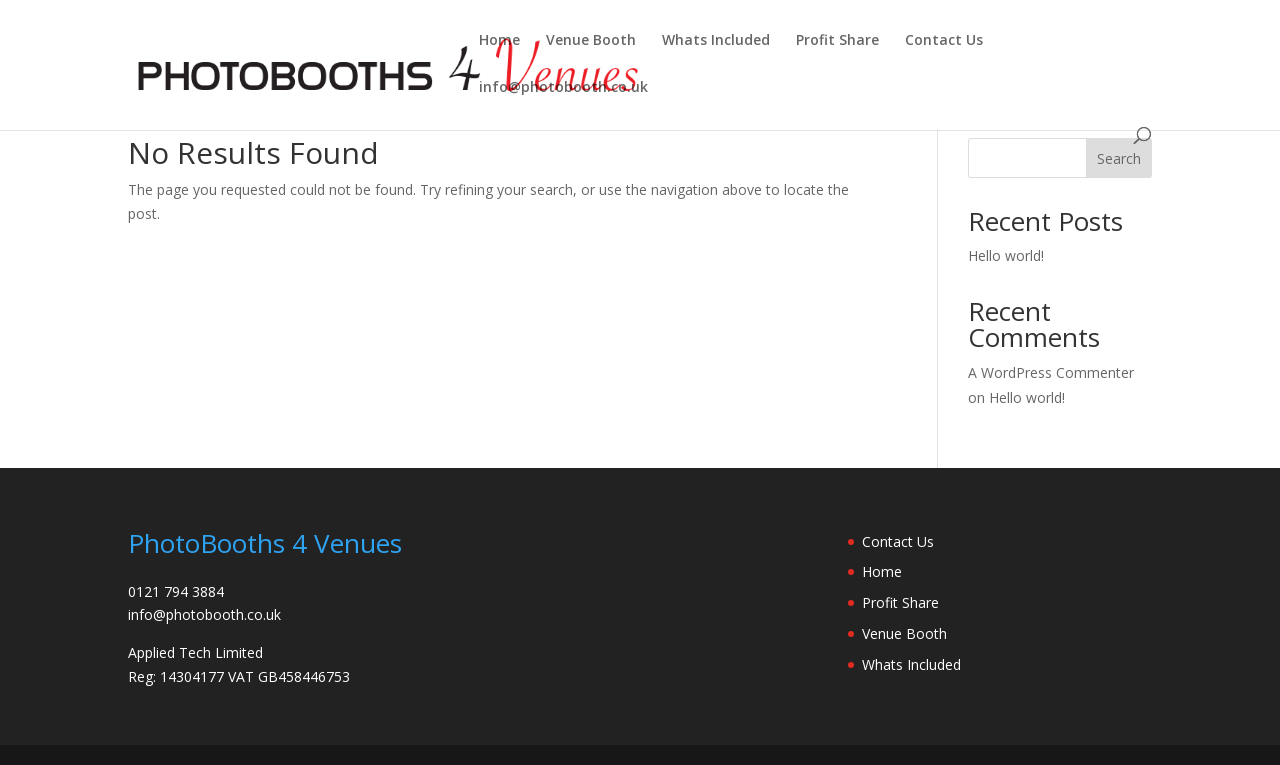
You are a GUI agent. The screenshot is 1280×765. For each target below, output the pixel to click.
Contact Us (944, 41)
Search (1119, 158)
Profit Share (837, 41)
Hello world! (1006, 255)
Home (499, 41)
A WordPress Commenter (1051, 372)
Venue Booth (591, 41)
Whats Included (716, 41)
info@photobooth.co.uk (563, 88)
